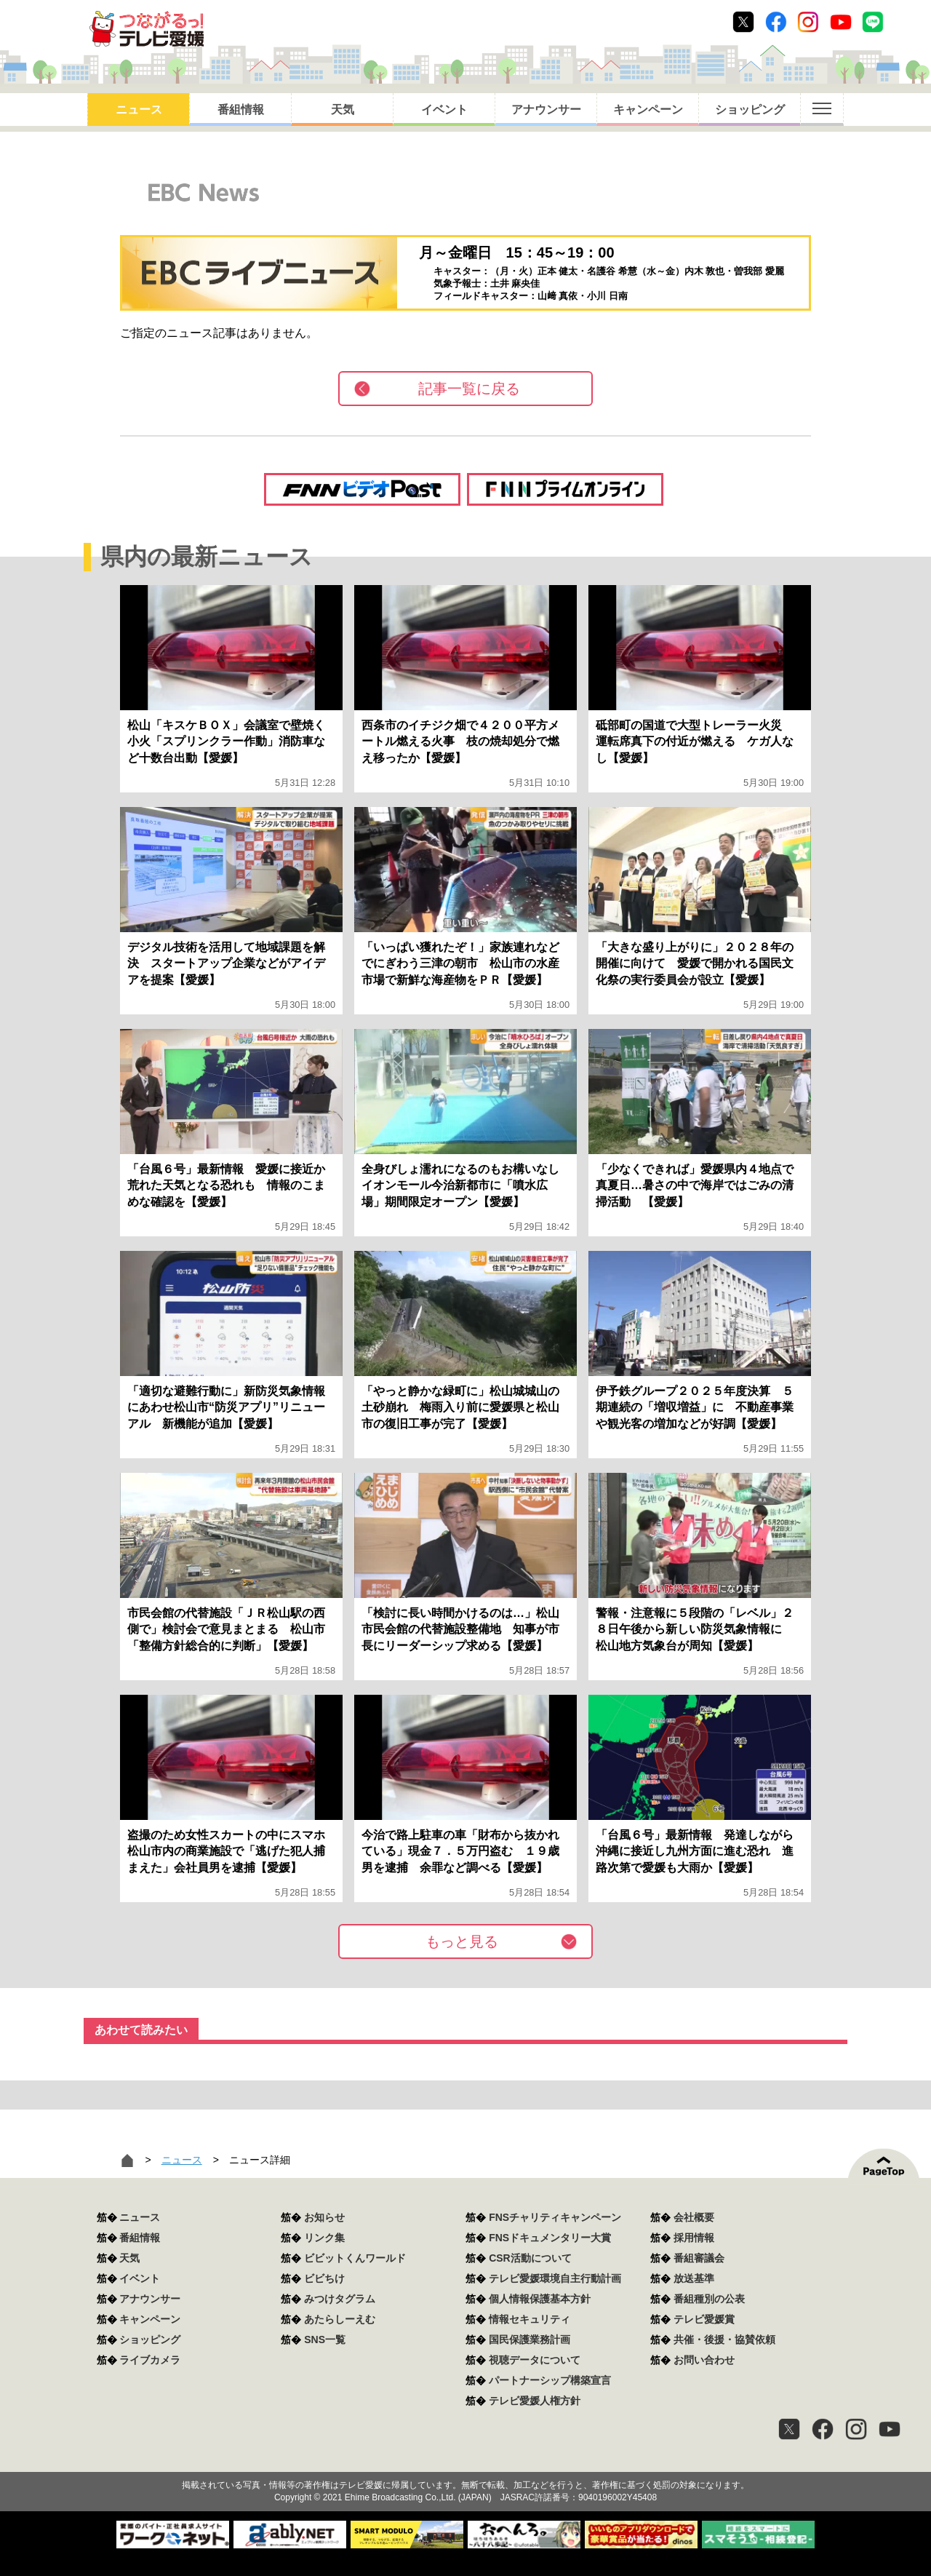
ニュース (139, 109)
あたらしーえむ (339, 2319)
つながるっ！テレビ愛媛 (465, 2460)
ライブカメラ (149, 2360)
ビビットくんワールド (355, 2258)
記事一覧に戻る (469, 389)
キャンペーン (648, 109)
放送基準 (694, 2278)
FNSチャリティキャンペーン (555, 2217)
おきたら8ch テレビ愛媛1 (146, 28)
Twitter (743, 22)
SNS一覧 (324, 2339)
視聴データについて (534, 2360)
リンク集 (324, 2237)
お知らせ (324, 2217)
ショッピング (750, 109)
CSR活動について (530, 2258)
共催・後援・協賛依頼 (724, 2339)
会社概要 (694, 2217)
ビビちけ (324, 2278)
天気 (342, 109)
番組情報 (240, 109)
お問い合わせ (704, 2360)
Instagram (808, 22)
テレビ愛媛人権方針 (534, 2400)
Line (873, 22)
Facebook (776, 22)
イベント (444, 109)
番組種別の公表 (709, 2299)
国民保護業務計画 (529, 2339)
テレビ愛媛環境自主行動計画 (555, 2278)
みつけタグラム (339, 2299)
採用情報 (694, 2237)
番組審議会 (699, 2258)
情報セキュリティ (529, 2319)
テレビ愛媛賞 (704, 2319)
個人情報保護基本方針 (540, 2299)
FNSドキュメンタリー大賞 (550, 2237)
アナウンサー (546, 109)
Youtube (841, 22)
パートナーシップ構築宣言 (550, 2380)
